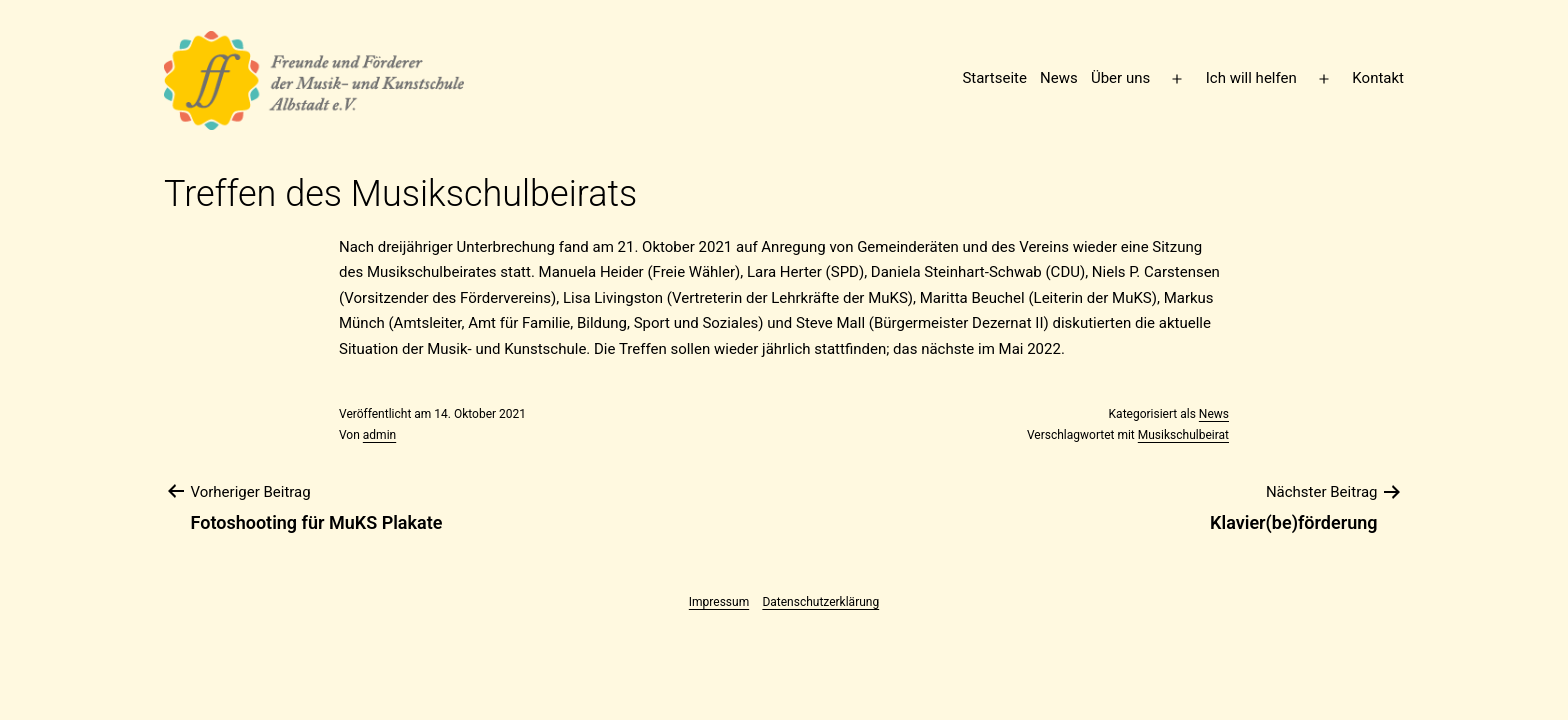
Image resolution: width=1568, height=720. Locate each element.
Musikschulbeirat (1183, 435)
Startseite (994, 78)
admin (379, 435)
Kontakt (1378, 78)
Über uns (1120, 78)
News (1059, 78)
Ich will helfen (1251, 78)
